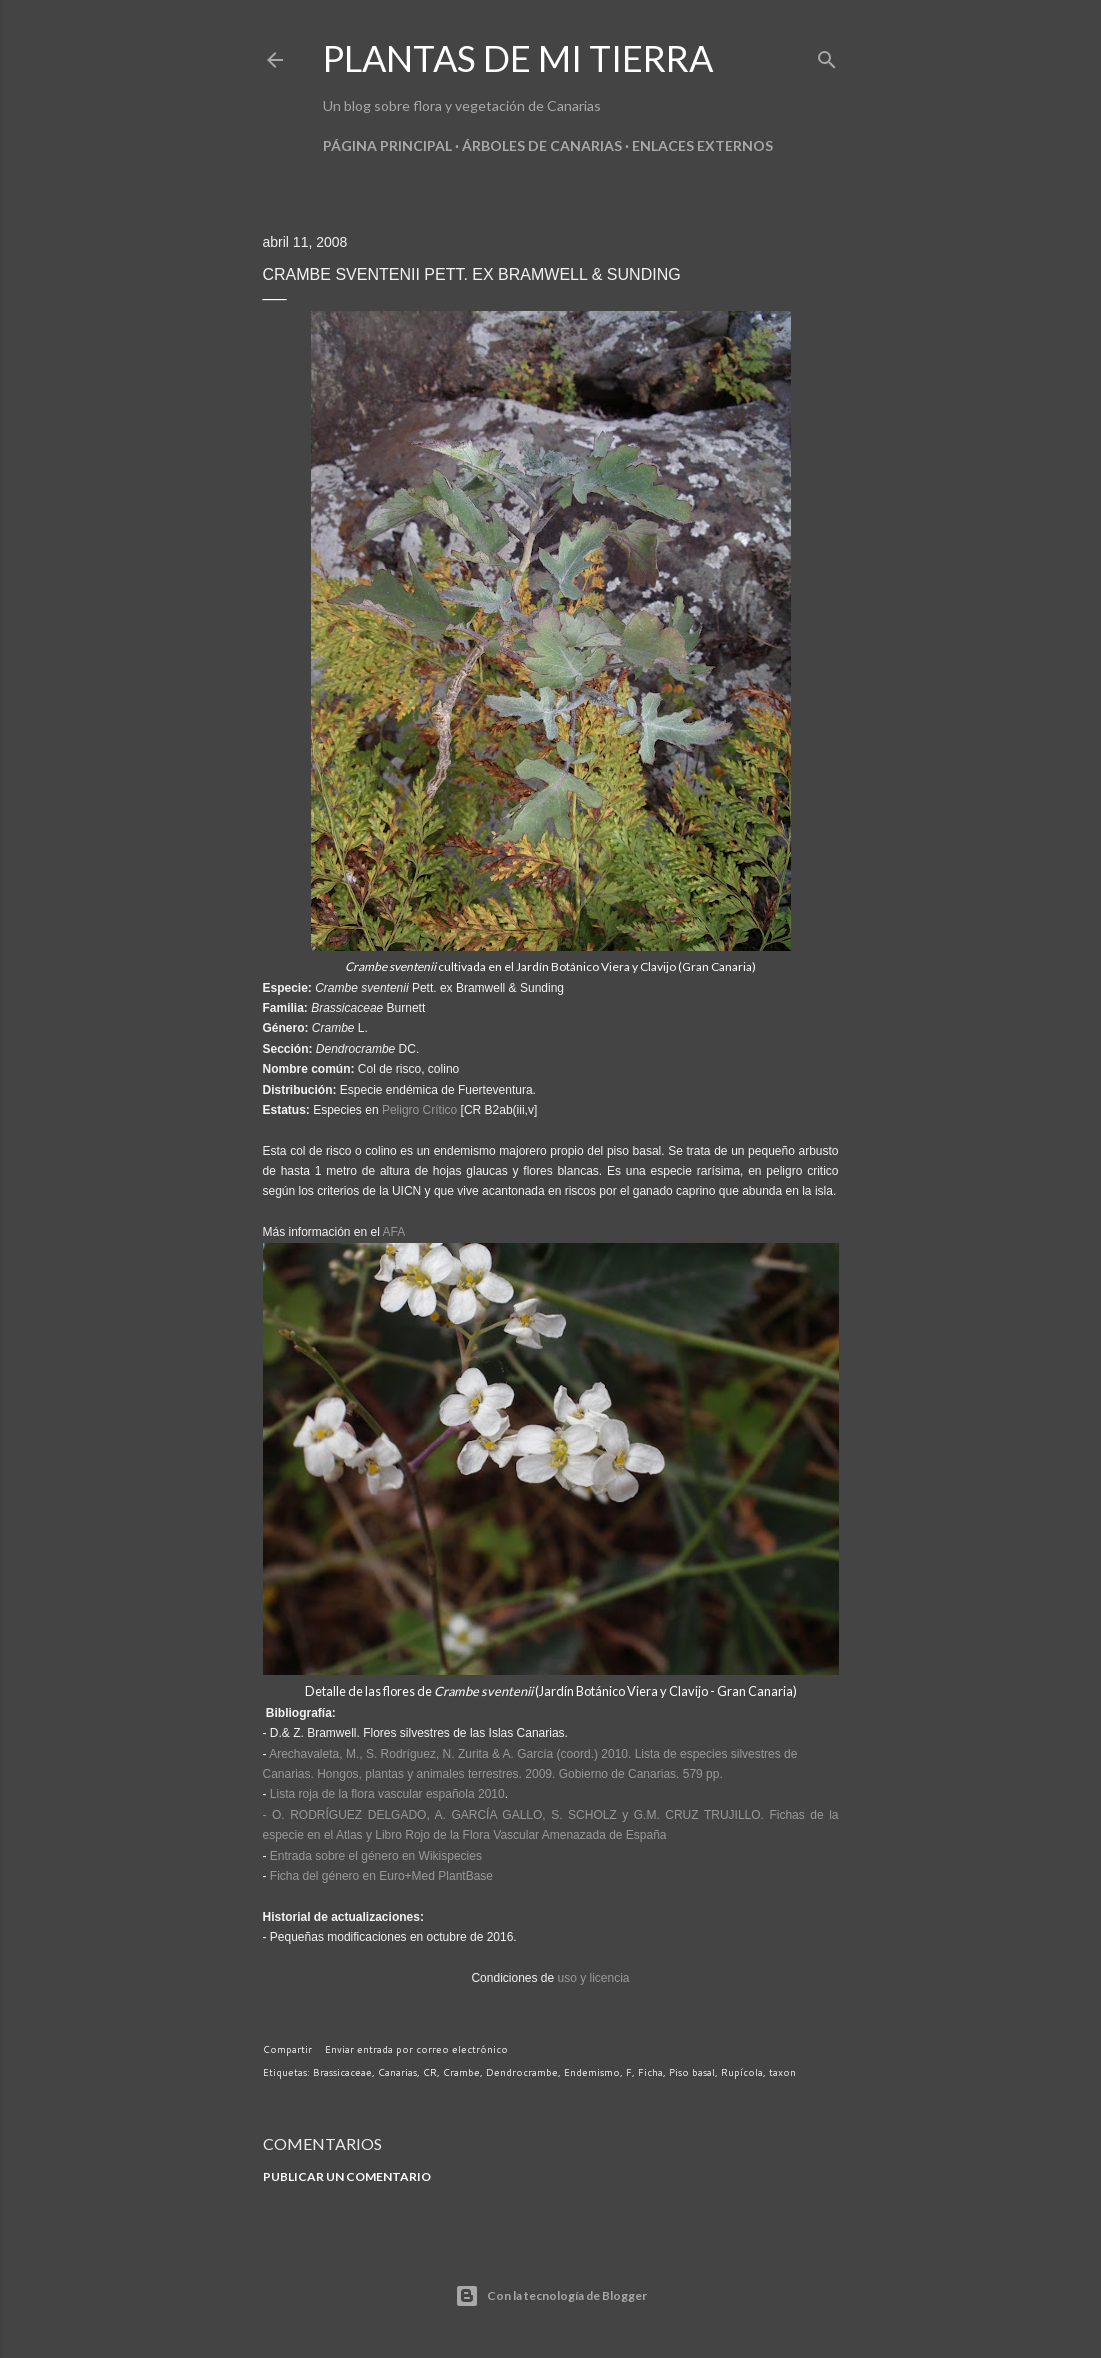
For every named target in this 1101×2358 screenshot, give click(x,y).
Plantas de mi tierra (518, 58)
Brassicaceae (342, 2072)
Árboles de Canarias (542, 145)
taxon (782, 2072)
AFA (394, 1232)
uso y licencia (594, 1978)
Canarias (397, 2072)
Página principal (387, 145)
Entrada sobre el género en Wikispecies (376, 1856)
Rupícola (742, 2072)
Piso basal (692, 2072)
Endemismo (592, 2072)
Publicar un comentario (347, 2176)
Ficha (650, 2072)
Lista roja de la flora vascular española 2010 (387, 1794)
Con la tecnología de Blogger (551, 2296)
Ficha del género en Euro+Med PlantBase (381, 1876)
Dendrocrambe (522, 2072)
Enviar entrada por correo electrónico (416, 2049)
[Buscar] (827, 55)
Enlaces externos (702, 145)
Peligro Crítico (419, 1110)
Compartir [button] (287, 2049)
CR (430, 2072)
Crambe (461, 2072)
